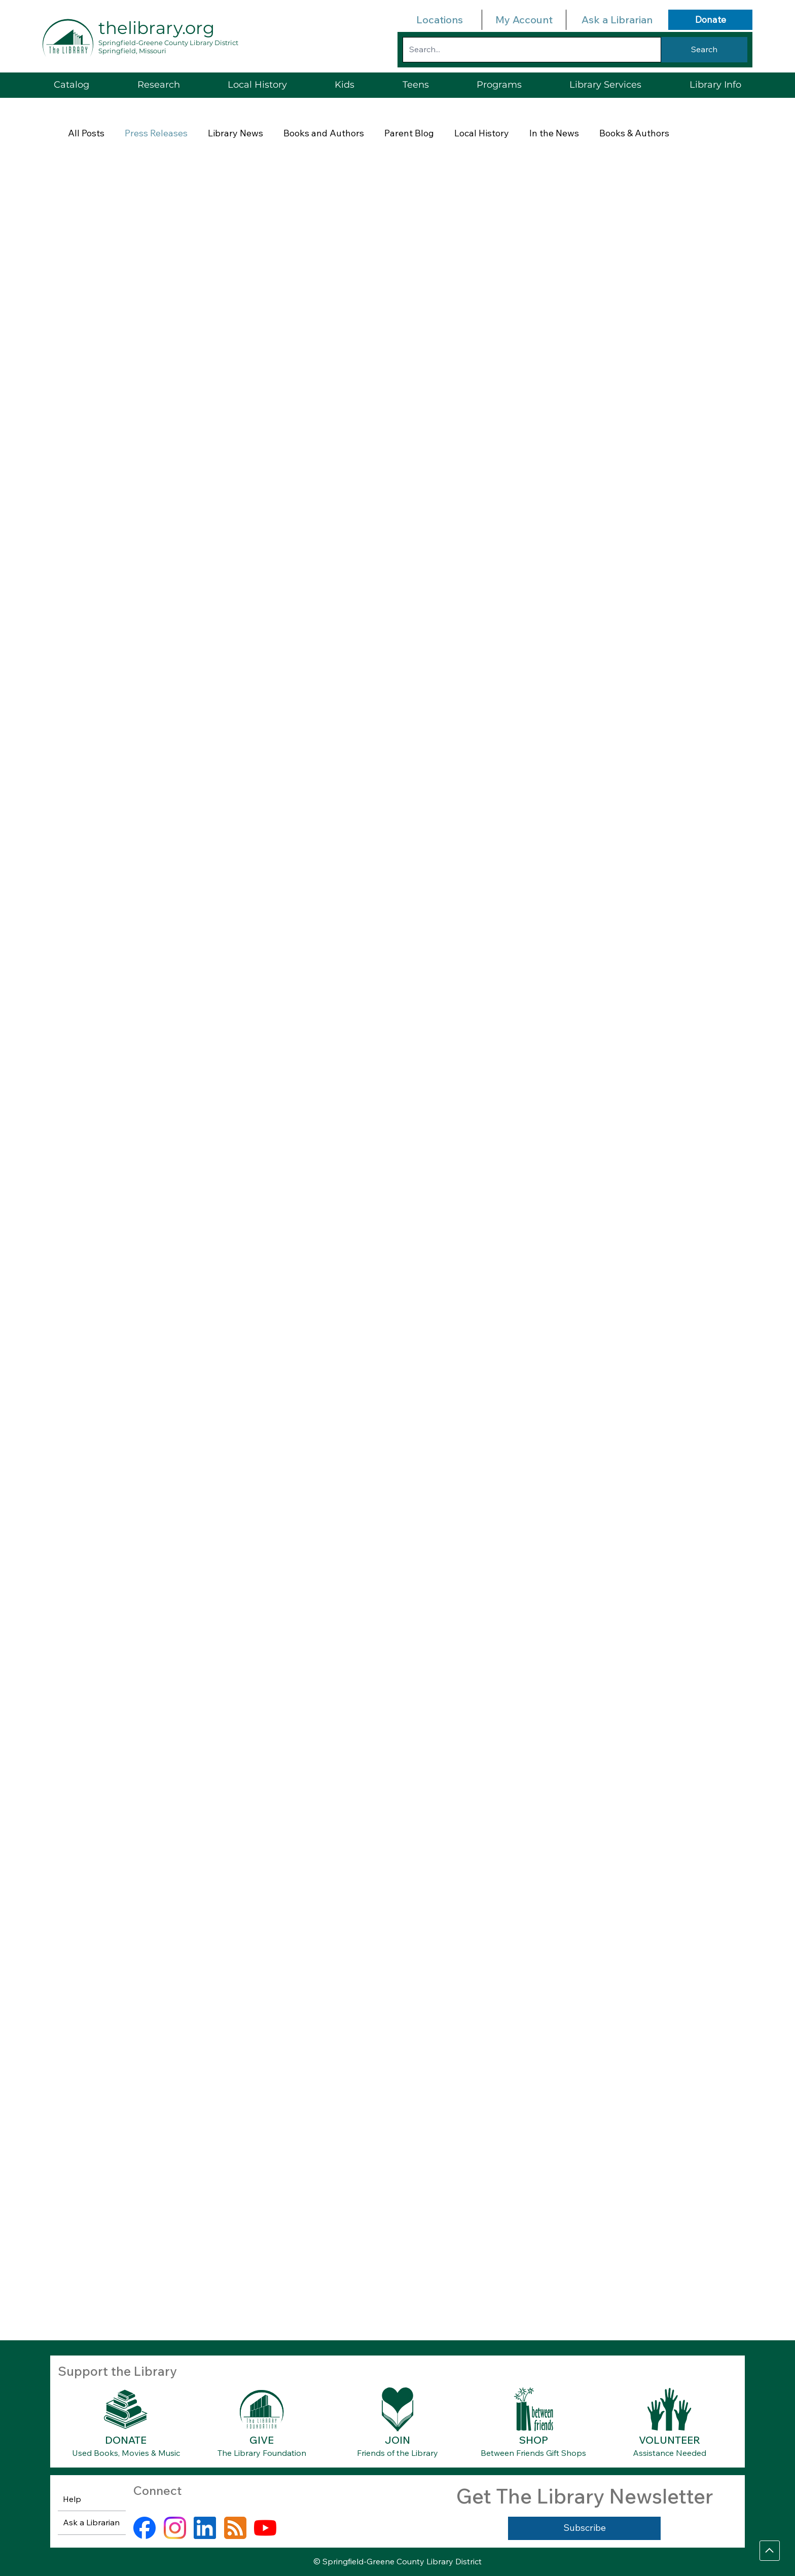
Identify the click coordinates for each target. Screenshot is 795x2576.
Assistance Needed (669, 2453)
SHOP (533, 2440)
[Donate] (710, 20)
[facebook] (144, 2528)
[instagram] (175, 2528)
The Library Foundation (262, 2453)
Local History (481, 133)
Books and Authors (323, 133)
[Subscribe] (584, 2528)
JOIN (397, 2440)
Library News (235, 133)
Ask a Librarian (617, 19)
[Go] (770, 2551)
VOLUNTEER (669, 2440)
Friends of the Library (397, 2453)
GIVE (261, 2440)
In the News (554, 133)
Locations (439, 19)
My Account (524, 19)
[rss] (235, 2528)
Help (72, 2499)
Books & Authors (634, 133)
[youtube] (265, 2528)
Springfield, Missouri (132, 51)
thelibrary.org (156, 28)
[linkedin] (205, 2528)
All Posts (86, 133)
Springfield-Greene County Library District (168, 43)
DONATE (126, 2440)
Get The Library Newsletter (584, 2496)
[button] (605, 84)
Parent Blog (409, 133)
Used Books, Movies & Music (126, 2453)
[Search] (704, 49)
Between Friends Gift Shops (533, 2453)
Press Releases (156, 133)
